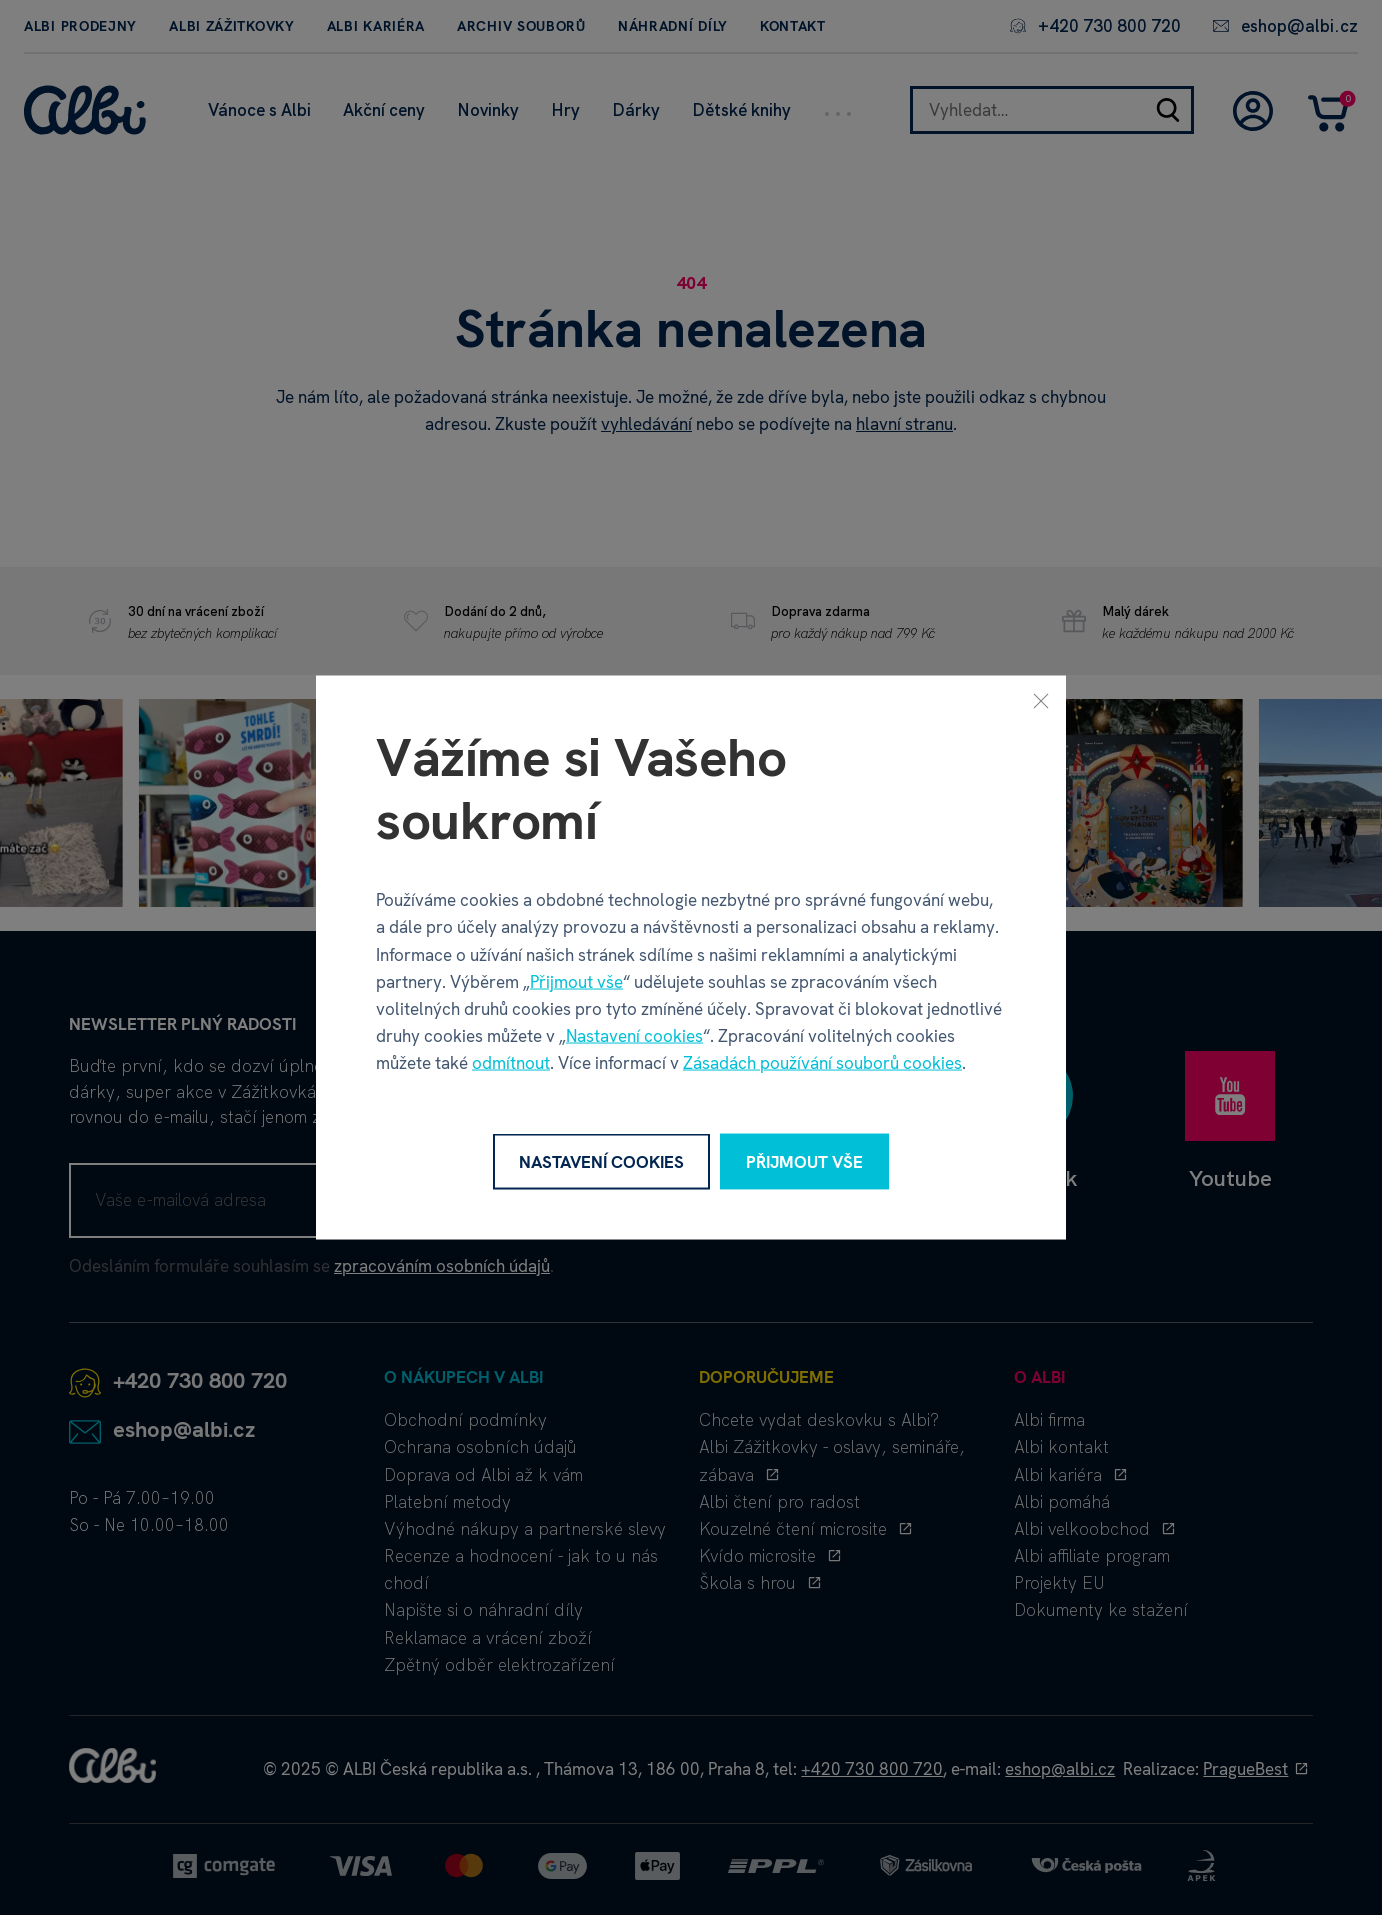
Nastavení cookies (634, 1036)
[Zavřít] (1041, 700)
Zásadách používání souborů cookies (822, 1063)
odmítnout (511, 1063)
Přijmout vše (576, 981)
